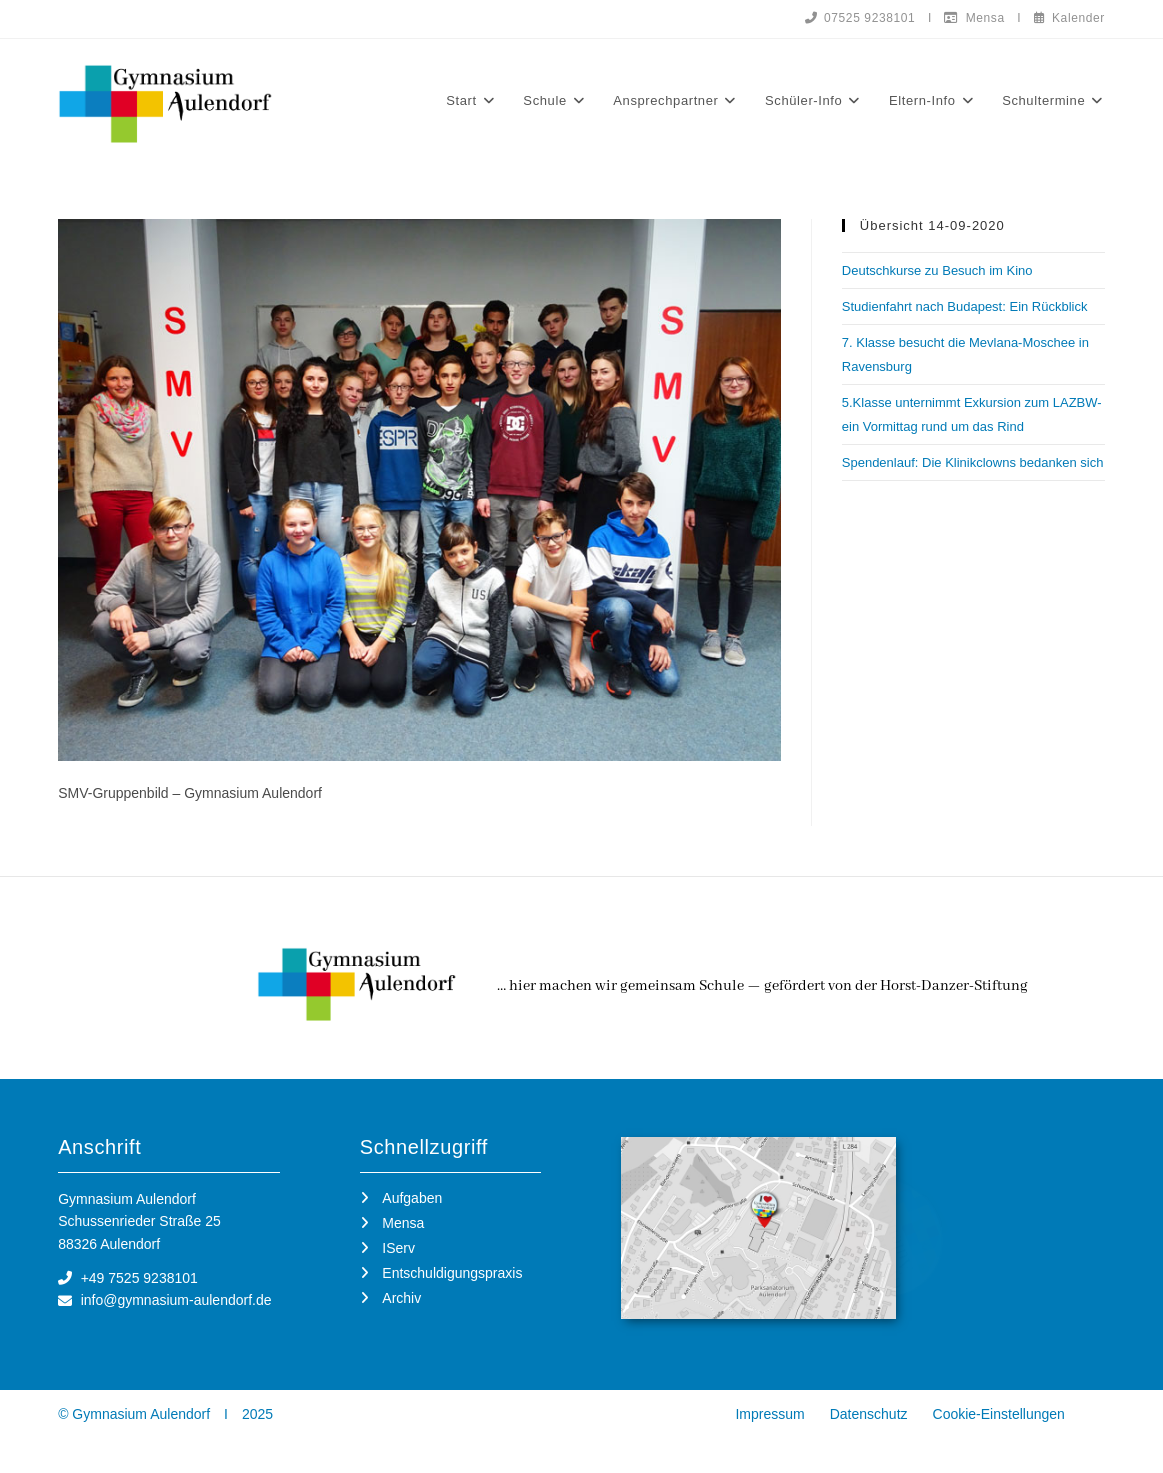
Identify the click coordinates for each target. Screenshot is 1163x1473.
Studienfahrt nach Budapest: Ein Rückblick (965, 306)
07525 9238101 (860, 18)
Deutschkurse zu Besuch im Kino (937, 270)
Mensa (974, 18)
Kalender (1069, 18)
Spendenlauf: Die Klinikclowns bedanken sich (973, 462)
